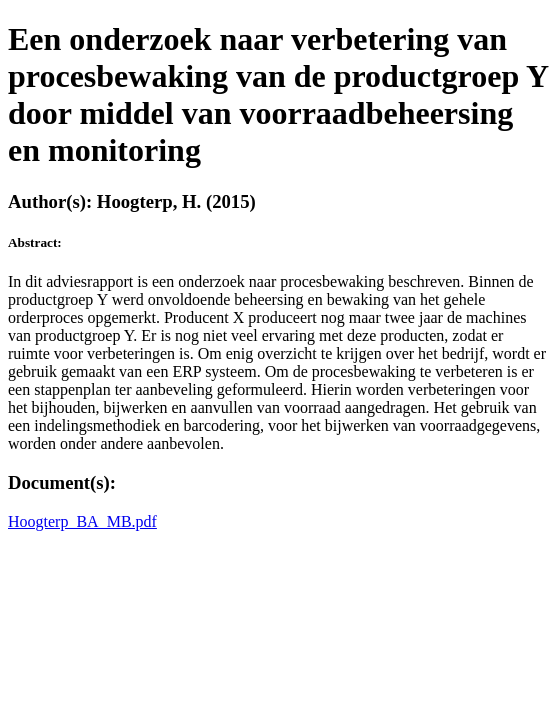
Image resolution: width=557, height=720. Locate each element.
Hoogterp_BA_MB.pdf (82, 521)
